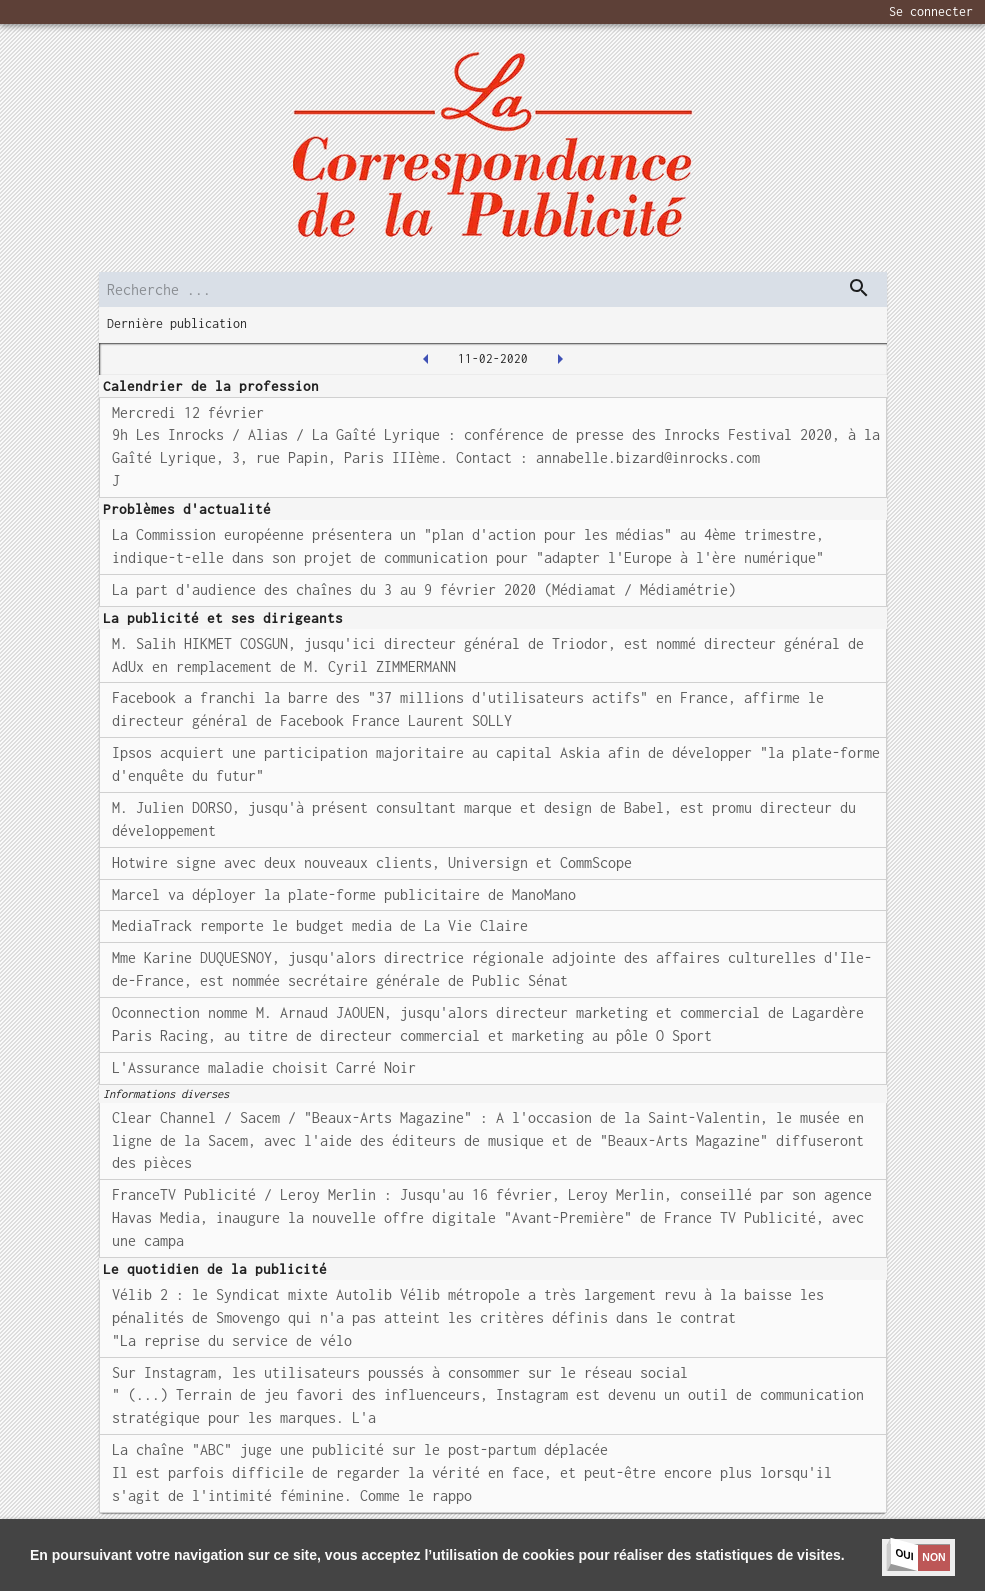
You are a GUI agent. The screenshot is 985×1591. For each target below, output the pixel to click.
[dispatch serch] (859, 288)
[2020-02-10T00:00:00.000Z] (426, 359)
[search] (493, 289)
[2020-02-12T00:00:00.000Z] (560, 359)
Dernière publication (177, 323)
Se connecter (931, 11)
